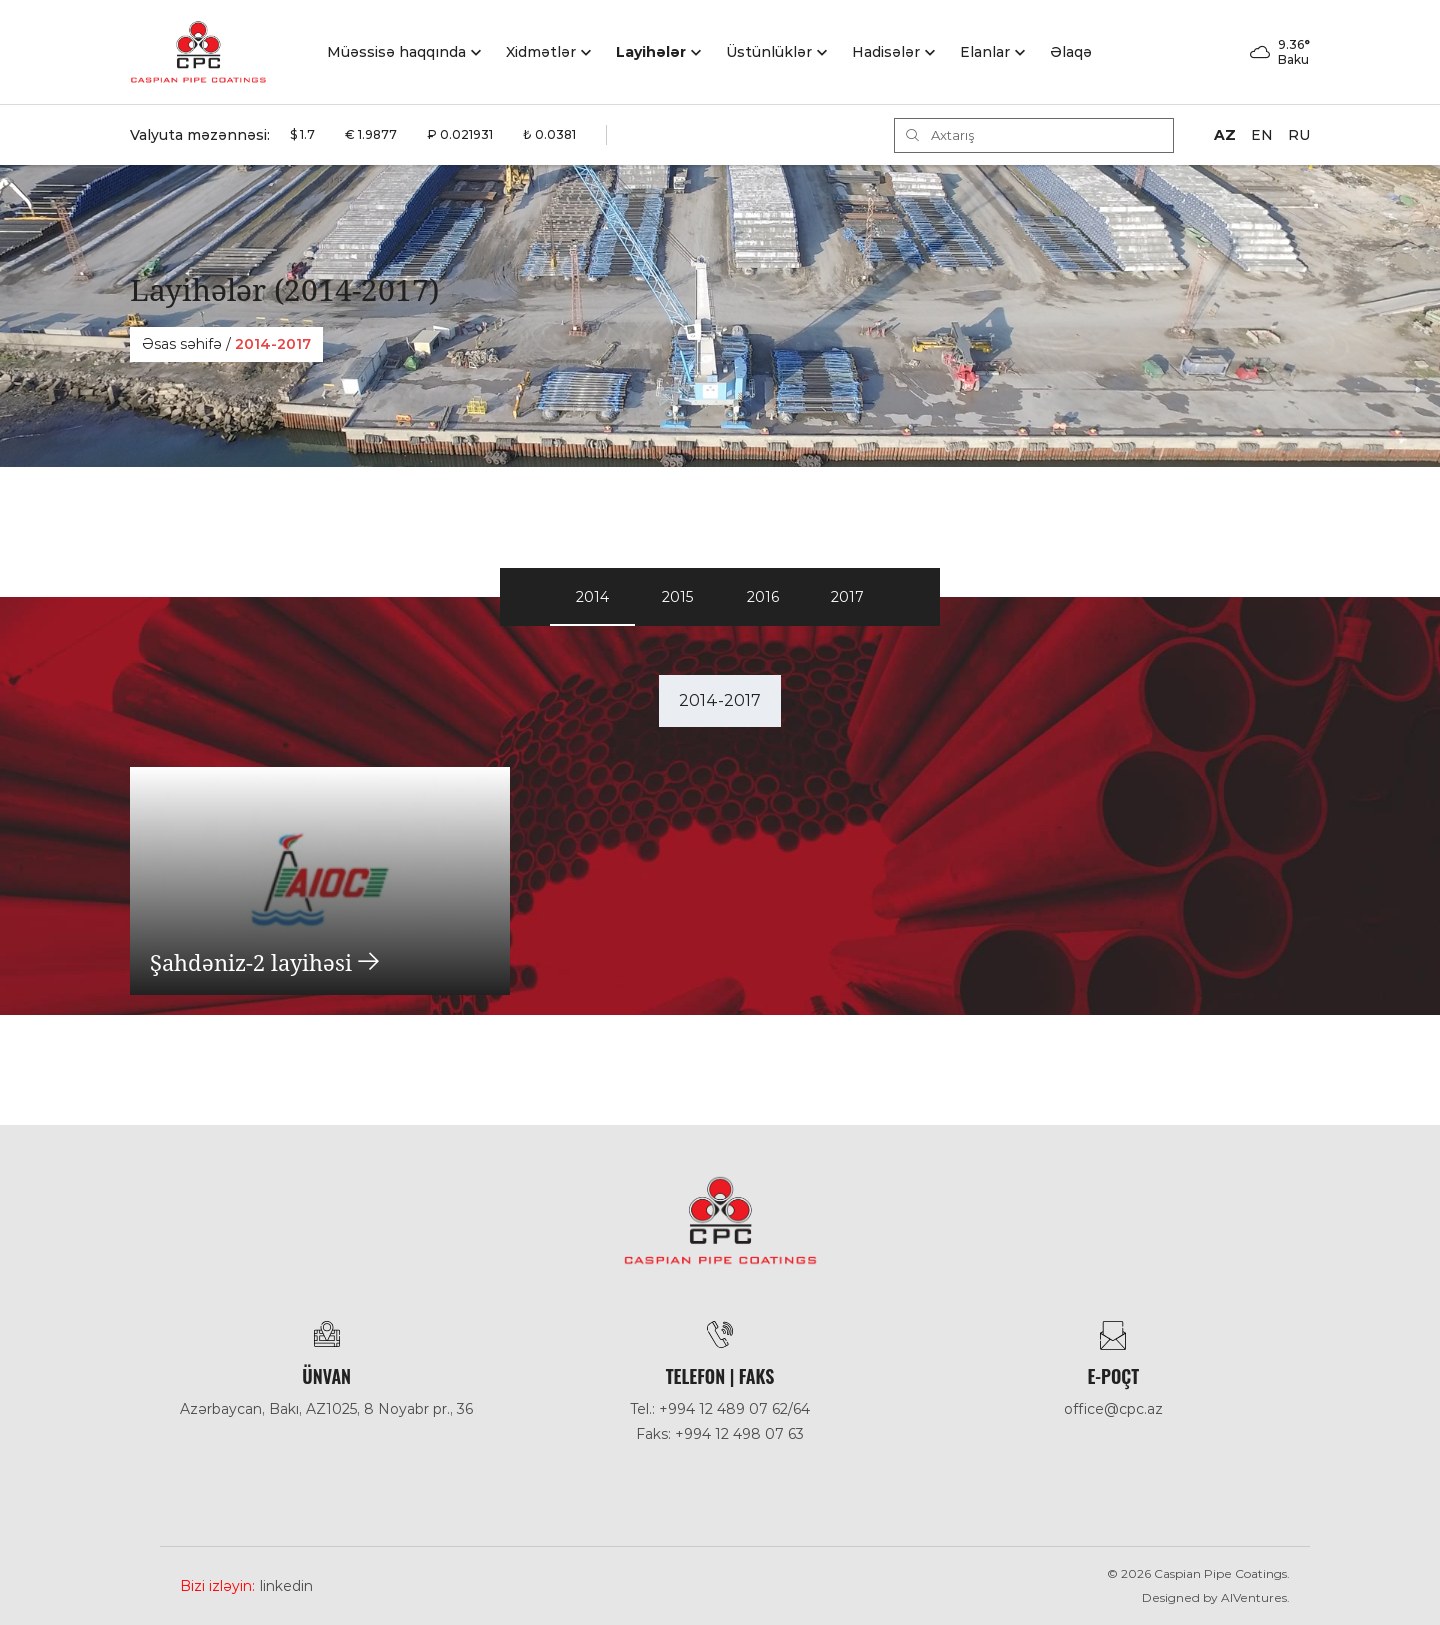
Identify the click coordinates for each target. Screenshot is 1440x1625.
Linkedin (286, 1586)
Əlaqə (1071, 52)
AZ (1225, 135)
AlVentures (1254, 1597)
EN (1262, 135)
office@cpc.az (1113, 1409)
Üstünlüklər (769, 52)
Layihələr (651, 52)
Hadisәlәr (886, 52)
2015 (677, 597)
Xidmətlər (541, 52)
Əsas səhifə (182, 344)
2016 (763, 597)
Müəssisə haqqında (396, 52)
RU (1299, 135)
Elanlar (985, 52)
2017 (847, 597)
